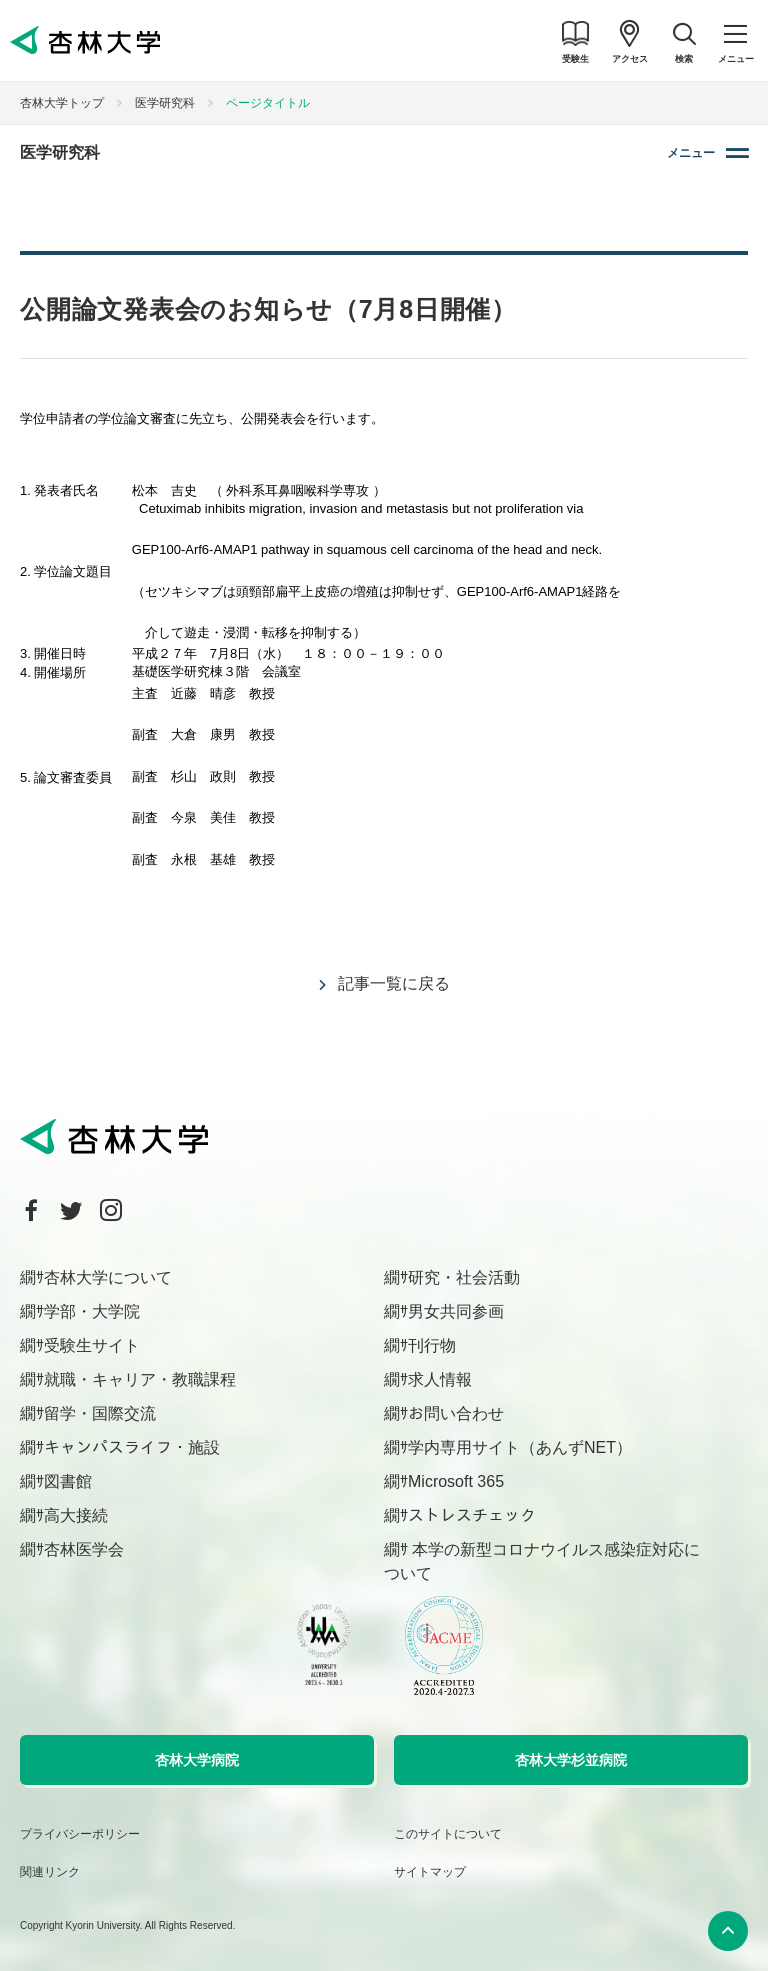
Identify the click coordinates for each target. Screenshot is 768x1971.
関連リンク (50, 1872)
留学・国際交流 (100, 1413)
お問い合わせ (456, 1413)
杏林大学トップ (62, 103)
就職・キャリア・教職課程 (140, 1379)
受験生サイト (92, 1345)
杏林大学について (108, 1277)
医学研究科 (165, 103)
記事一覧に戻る (394, 983)
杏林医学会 (84, 1549)
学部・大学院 (92, 1311)
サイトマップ (430, 1872)
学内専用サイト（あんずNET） (520, 1447)
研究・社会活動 (464, 1277)
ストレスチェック (472, 1515)
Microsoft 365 (456, 1481)
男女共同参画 (456, 1311)
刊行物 (432, 1345)
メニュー (691, 153)
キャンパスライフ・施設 (132, 1447)
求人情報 (440, 1379)
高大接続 (76, 1515)
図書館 (68, 1481)
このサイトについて (448, 1834)
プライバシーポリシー (80, 1834)
